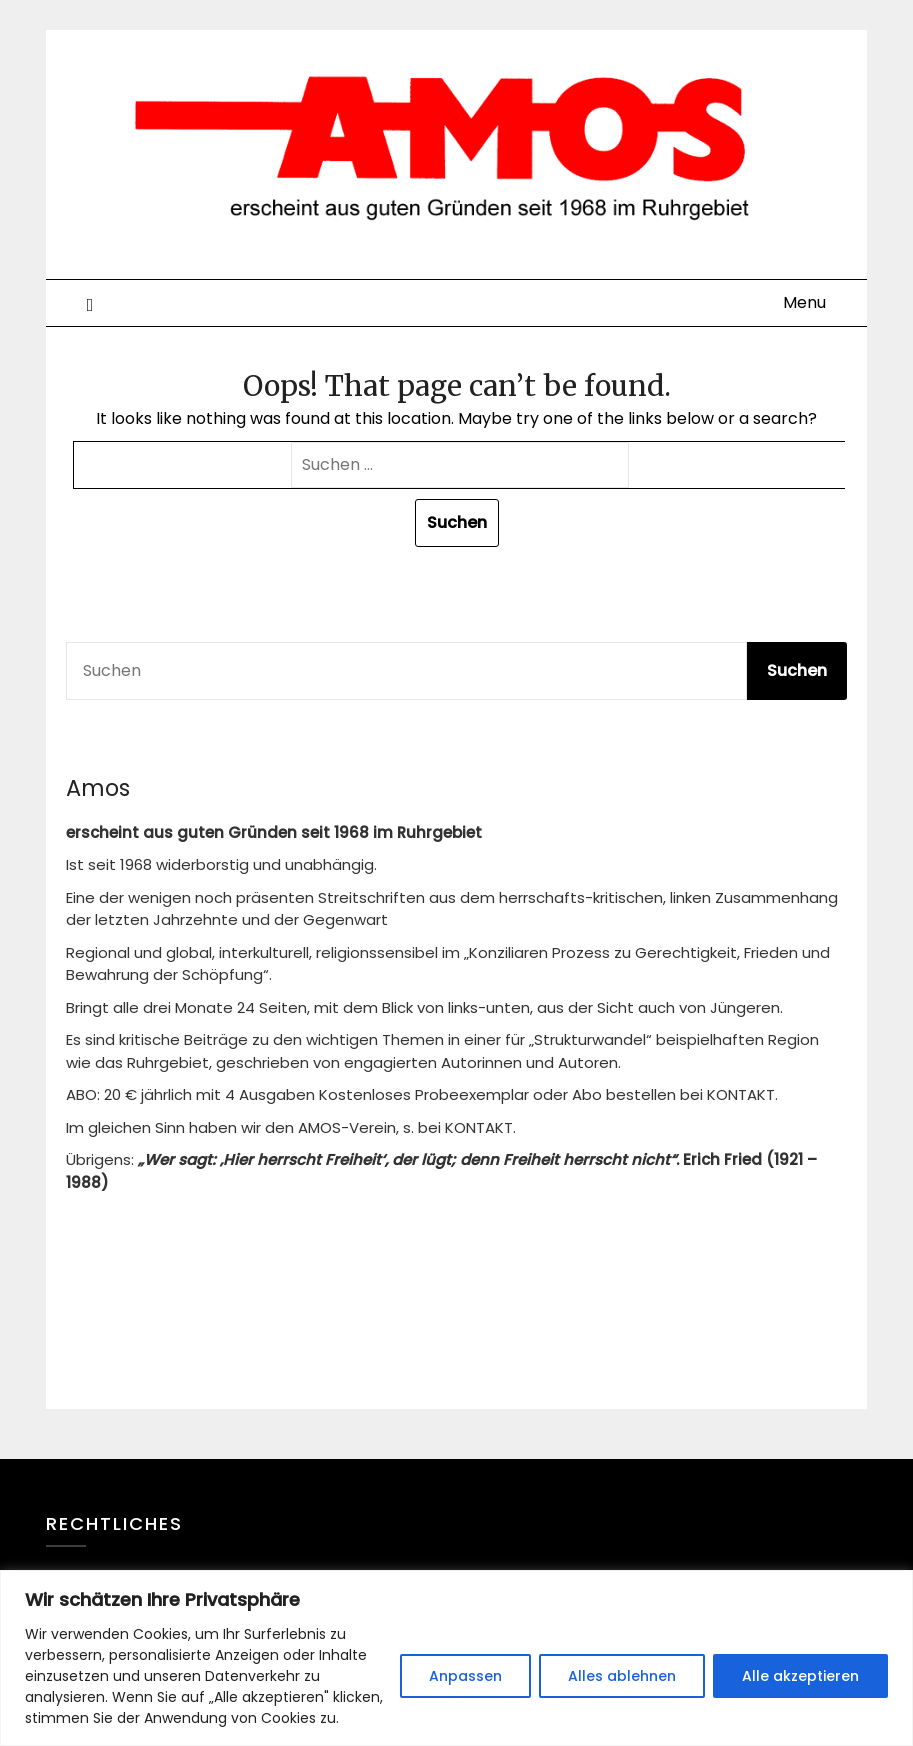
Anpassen (465, 1676)
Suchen (797, 670)
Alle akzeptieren (800, 1676)
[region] (456, 1658)
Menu (804, 302)
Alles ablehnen (622, 1676)
